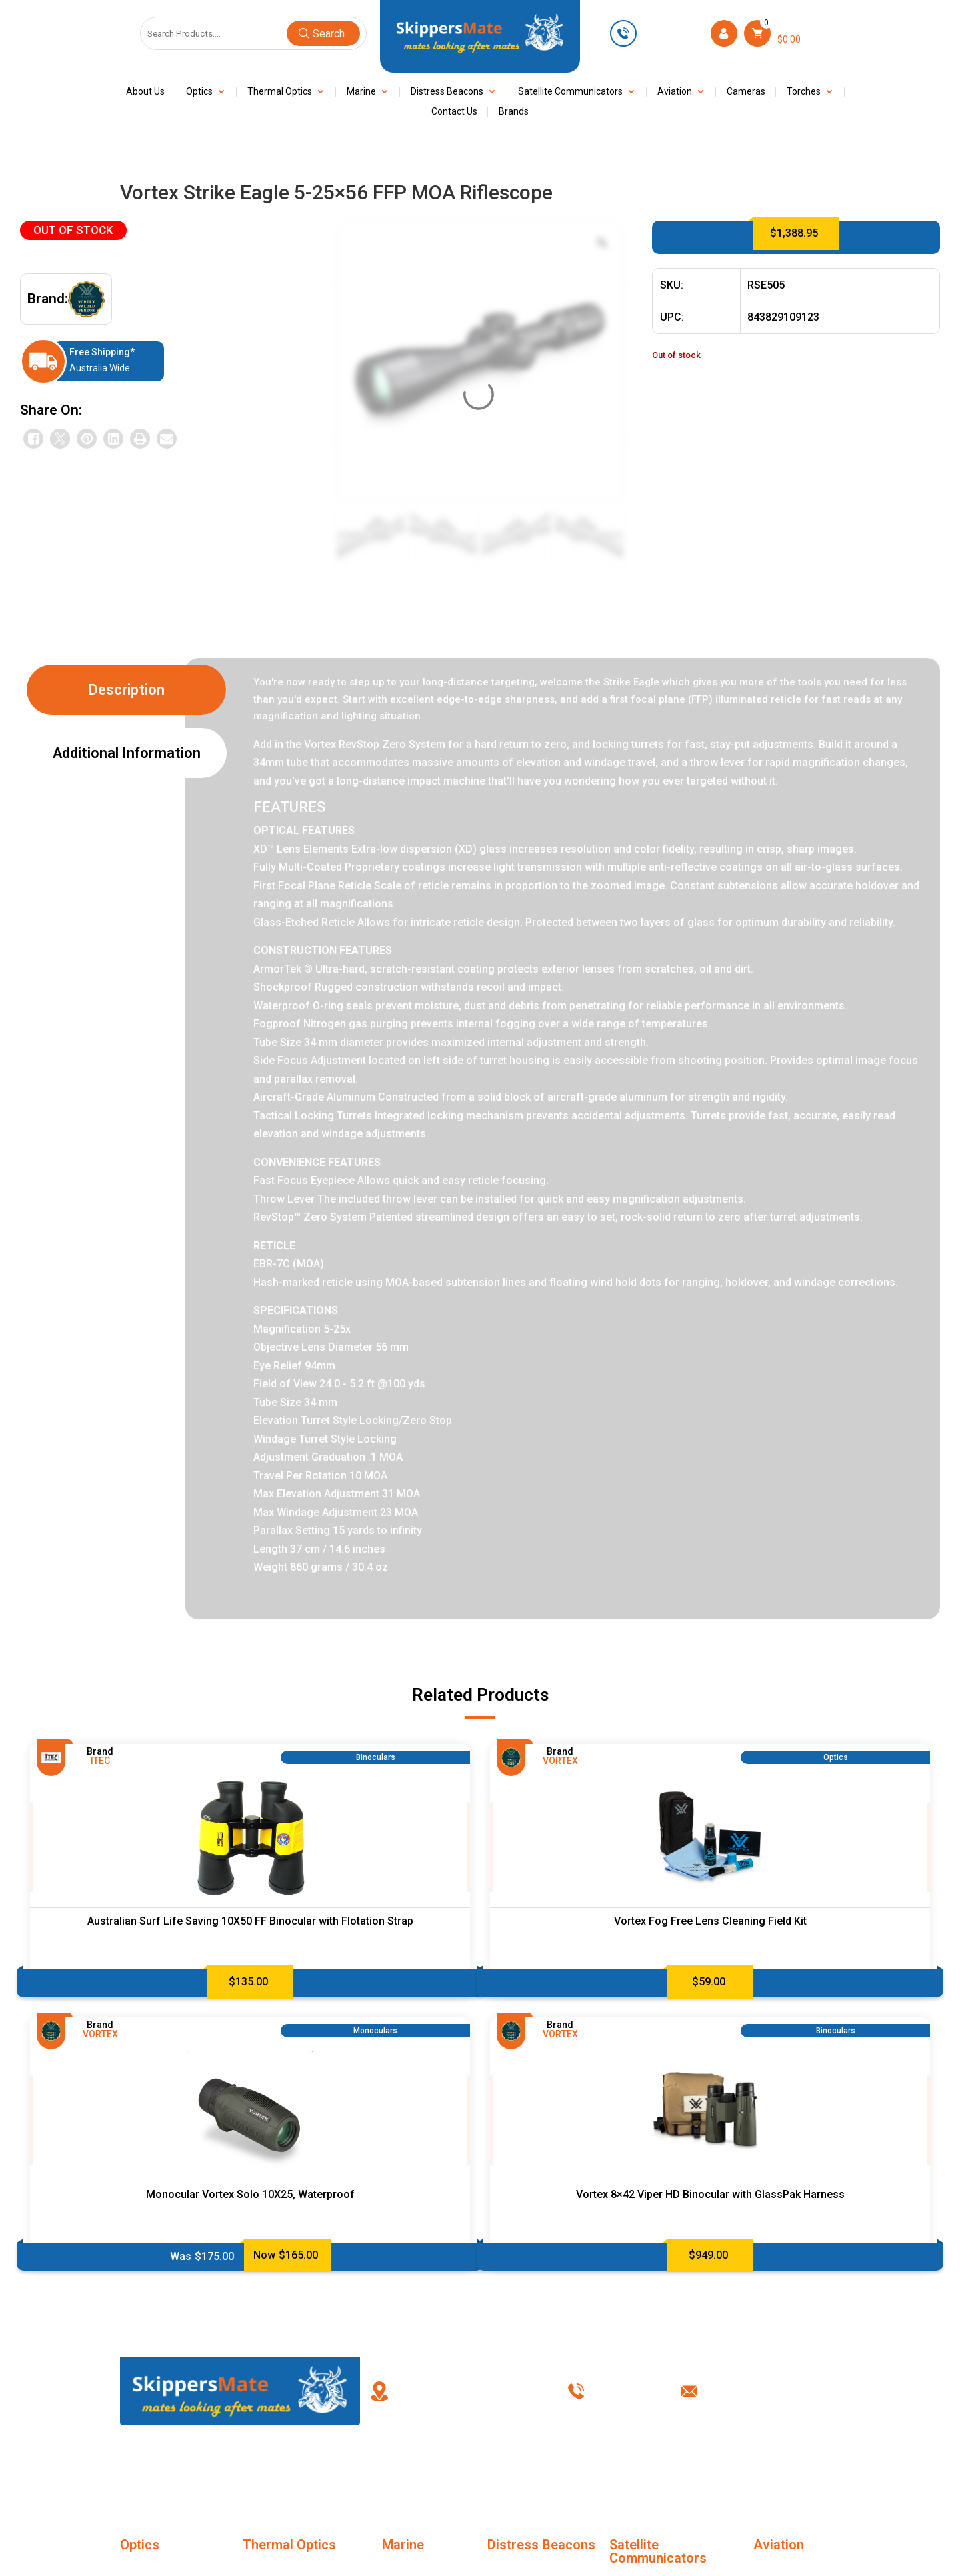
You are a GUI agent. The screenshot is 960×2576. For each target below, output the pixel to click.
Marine (361, 92)
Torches (804, 92)
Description (127, 689)
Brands (514, 112)
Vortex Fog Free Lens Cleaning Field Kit (710, 1921)
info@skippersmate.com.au (776, 2391)
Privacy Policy (685, 2471)
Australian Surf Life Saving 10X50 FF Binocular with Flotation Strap (250, 1921)
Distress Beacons (447, 92)
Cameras (746, 92)
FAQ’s (377, 2471)
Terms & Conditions (583, 2471)
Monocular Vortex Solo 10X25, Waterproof (250, 2194)
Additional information (127, 753)
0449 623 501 (672, 32)
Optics (199, 92)
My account (480, 2471)
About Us (145, 92)
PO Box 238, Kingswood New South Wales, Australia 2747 (469, 2391)
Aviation (674, 92)
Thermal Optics (279, 92)
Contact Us (454, 112)
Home (172, 2471)
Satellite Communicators (570, 92)
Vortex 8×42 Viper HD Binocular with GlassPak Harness (710, 2194)
